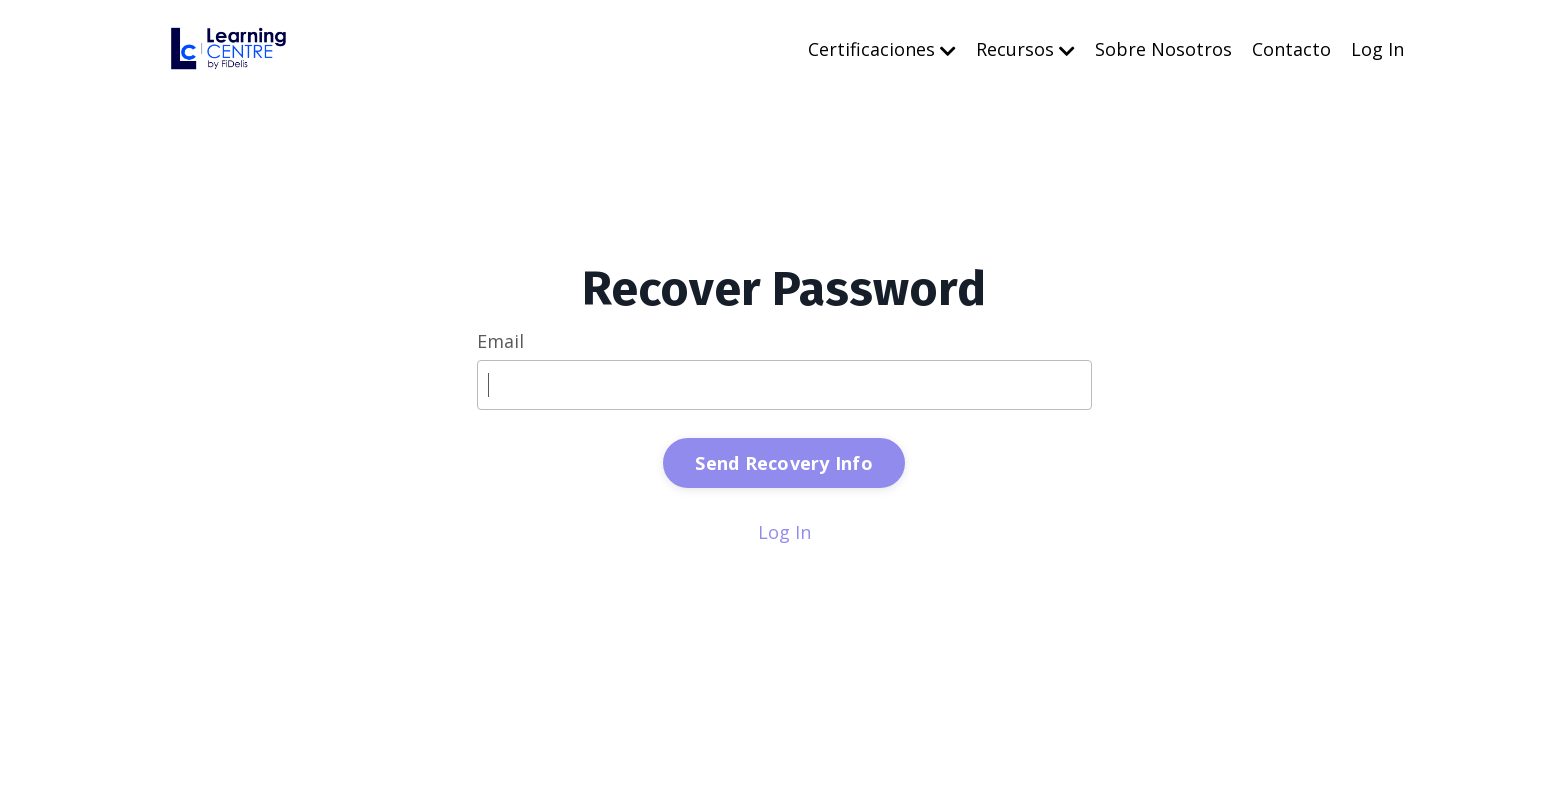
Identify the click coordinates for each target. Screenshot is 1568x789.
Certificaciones (882, 49)
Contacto (1291, 49)
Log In (1377, 49)
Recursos (1025, 49)
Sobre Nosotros (1163, 49)
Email (500, 341)
